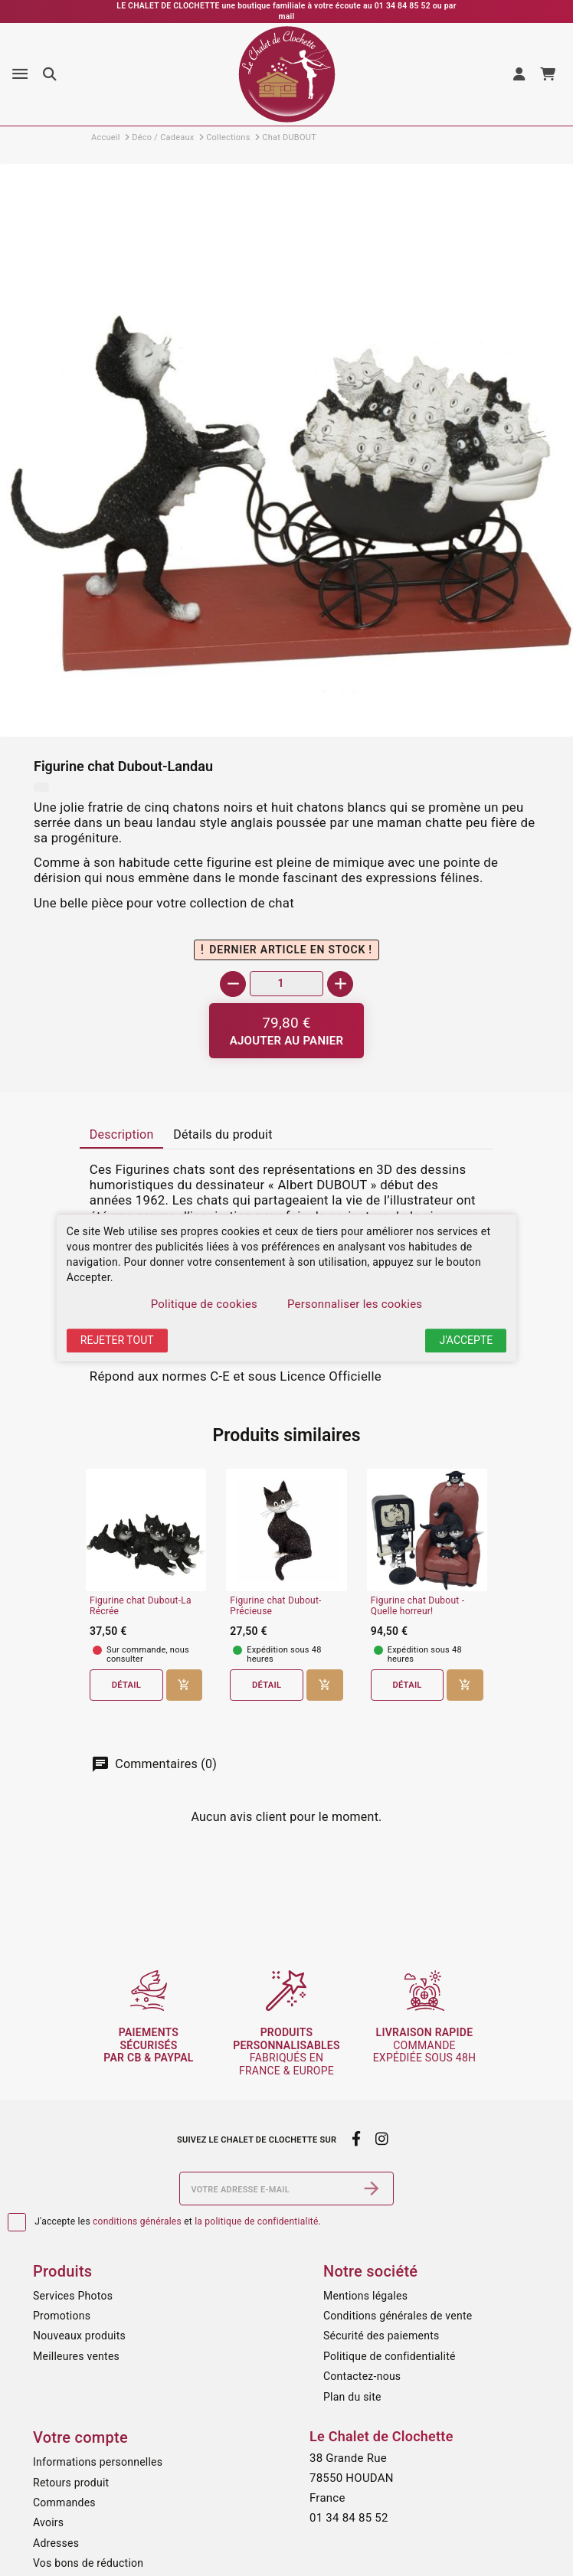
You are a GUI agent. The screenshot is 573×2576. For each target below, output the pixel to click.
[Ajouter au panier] (287, 1031)
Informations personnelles (97, 2462)
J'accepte (466, 1340)
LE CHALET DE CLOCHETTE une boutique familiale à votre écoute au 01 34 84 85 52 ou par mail (286, 11)
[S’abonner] (371, 2188)
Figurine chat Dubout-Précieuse (275, 1606)
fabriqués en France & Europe (286, 2051)
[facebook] (356, 2139)
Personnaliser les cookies (354, 1304)
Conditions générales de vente (397, 2316)
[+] (340, 984)
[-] (233, 984)
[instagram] (382, 2139)
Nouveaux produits (79, 2335)
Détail (126, 1685)
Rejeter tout (117, 1340)
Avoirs (48, 2522)
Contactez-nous (362, 2376)
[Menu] (20, 74)
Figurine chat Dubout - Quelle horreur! (418, 1606)
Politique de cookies (204, 1304)
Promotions (61, 2316)
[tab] (121, 1136)
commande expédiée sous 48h (424, 2045)
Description (122, 1134)
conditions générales (137, 2221)
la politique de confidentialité (256, 2221)
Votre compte (80, 2437)
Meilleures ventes (76, 2356)
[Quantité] (286, 983)
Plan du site (352, 2397)
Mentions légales (365, 2296)
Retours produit (71, 2482)
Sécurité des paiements (381, 2335)
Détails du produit (223, 1134)
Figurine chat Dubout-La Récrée (141, 1606)
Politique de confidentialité (389, 2356)
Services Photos (73, 2296)
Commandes (64, 2502)
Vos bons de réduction (88, 2563)
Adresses (56, 2543)
